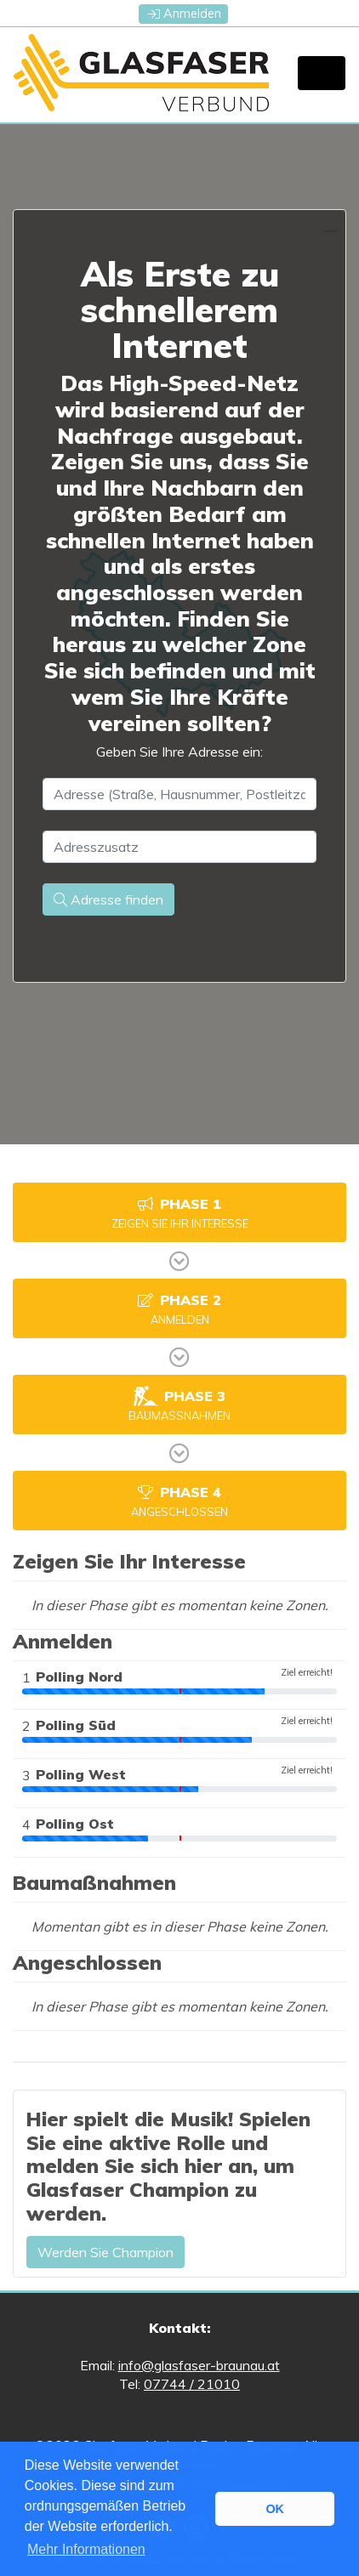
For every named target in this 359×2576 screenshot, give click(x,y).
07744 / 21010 (192, 2383)
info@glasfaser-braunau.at (199, 2365)
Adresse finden (108, 899)
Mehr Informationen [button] (86, 2549)
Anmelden (184, 13)
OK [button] (274, 2509)
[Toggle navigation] (321, 73)
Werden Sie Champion (105, 2252)
